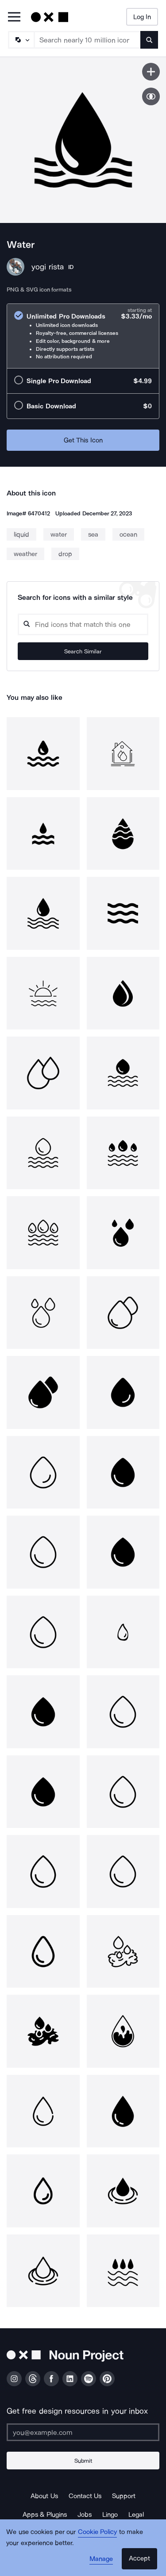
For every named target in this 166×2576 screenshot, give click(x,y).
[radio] (83, 336)
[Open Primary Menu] (14, 17)
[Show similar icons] (151, 96)
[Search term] (87, 40)
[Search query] (83, 624)
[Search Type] (21, 40)
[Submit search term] (149, 40)
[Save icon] (151, 72)
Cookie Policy (97, 2532)
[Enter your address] (83, 2432)
